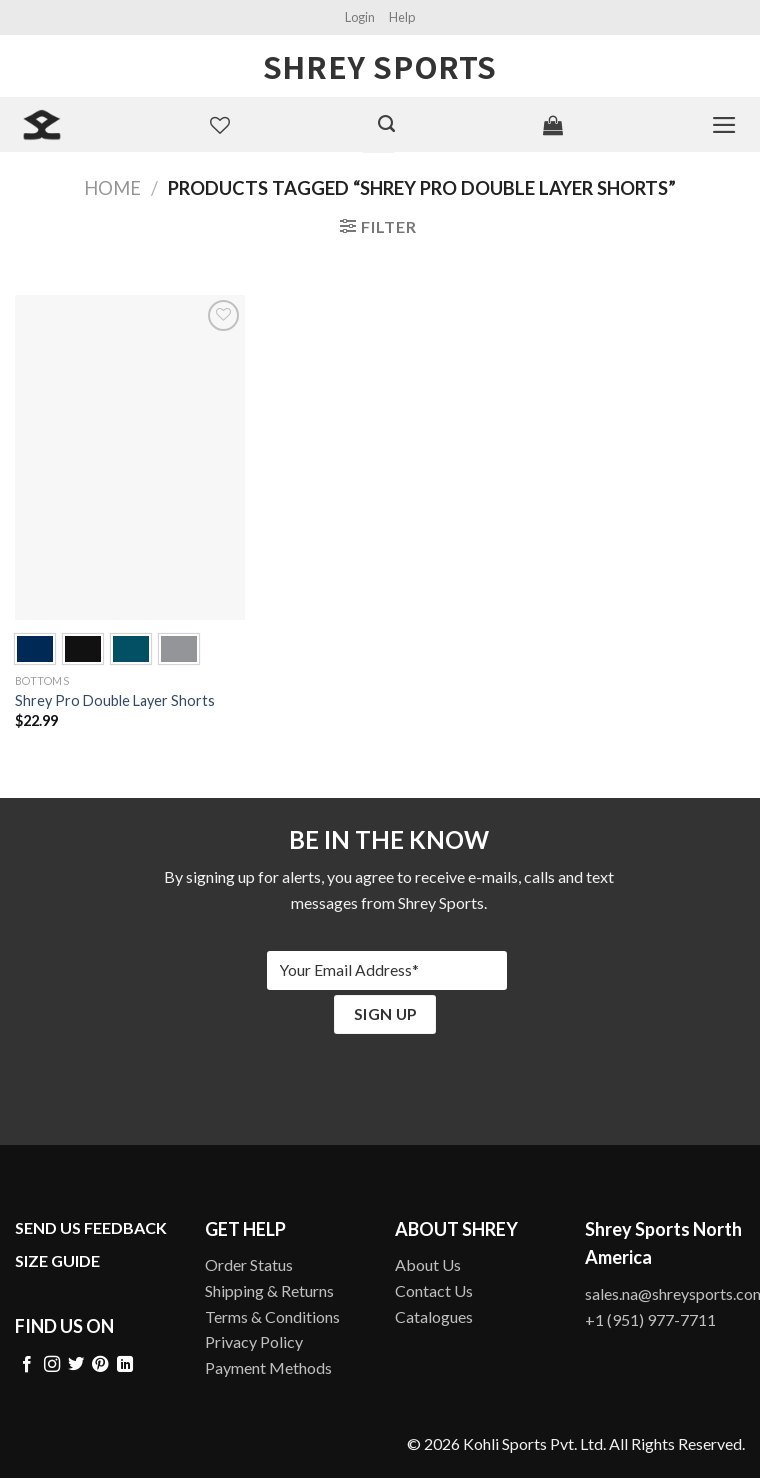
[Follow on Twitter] (76, 1365)
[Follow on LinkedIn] (125, 1365)
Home (112, 188)
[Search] (386, 124)
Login (360, 17)
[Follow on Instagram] (52, 1365)
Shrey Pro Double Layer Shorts (115, 700)
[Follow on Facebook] (27, 1365)
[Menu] (724, 125)
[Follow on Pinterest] (100, 1365)
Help (402, 17)
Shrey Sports (380, 66)
